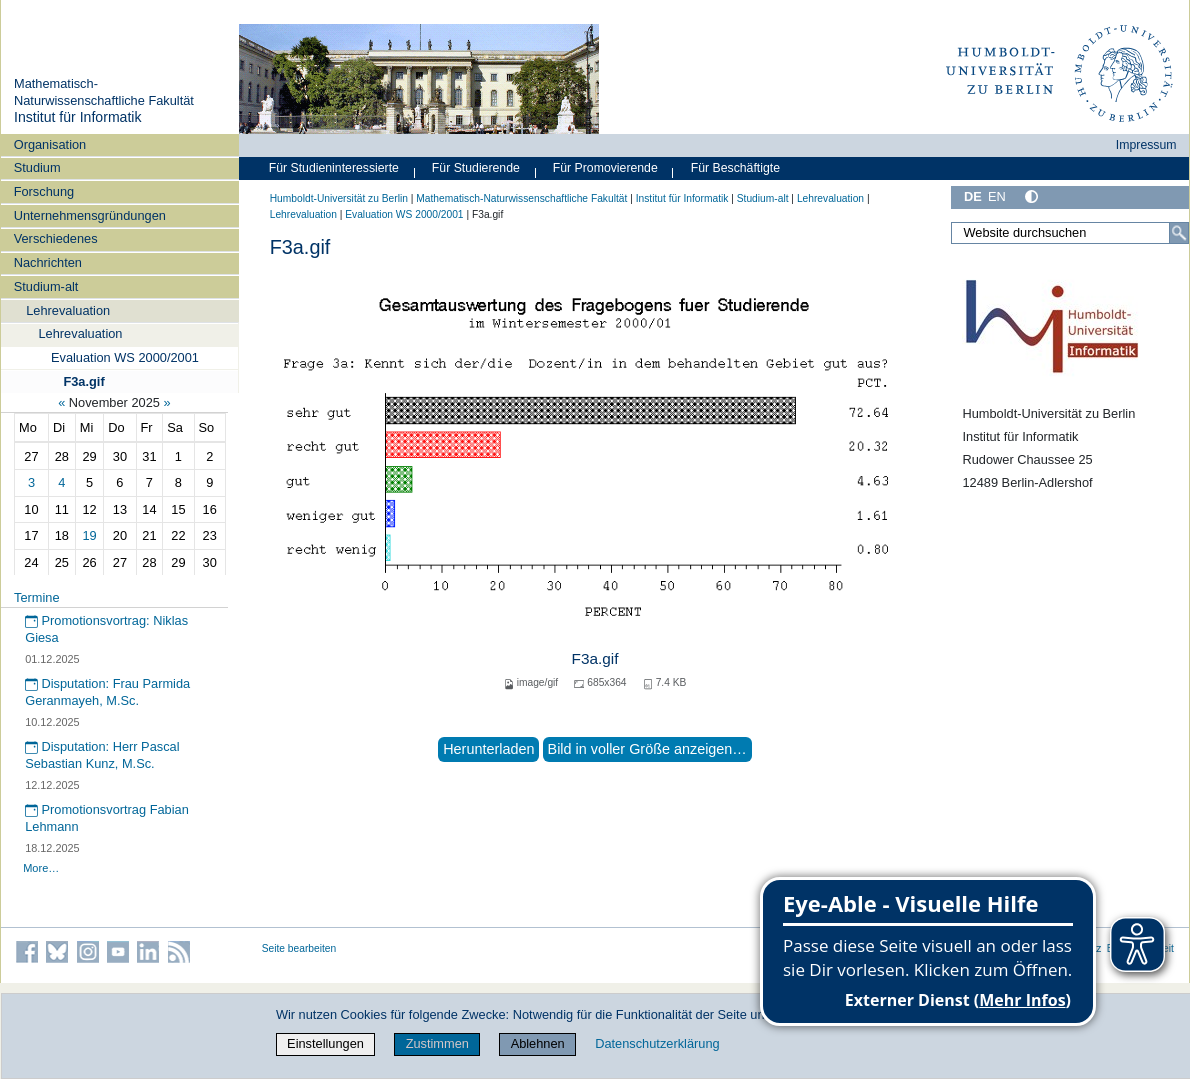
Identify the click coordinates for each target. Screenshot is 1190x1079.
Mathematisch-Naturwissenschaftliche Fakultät (104, 92)
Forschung (44, 191)
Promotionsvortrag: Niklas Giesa (106, 629)
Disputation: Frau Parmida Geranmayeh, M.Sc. (107, 692)
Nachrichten (48, 262)
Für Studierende (476, 168)
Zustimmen (437, 1043)
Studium (37, 167)
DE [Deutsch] (973, 196)
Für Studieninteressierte (334, 168)
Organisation (50, 144)
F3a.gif (83, 381)
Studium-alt (46, 286)
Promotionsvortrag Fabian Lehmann (107, 818)
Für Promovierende (605, 168)
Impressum (1146, 145)
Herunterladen (488, 749)
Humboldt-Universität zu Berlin (339, 198)
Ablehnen (538, 1043)
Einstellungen (325, 1043)
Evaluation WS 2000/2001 (125, 357)
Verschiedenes (56, 238)
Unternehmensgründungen (90, 215)
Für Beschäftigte (735, 168)
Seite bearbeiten (299, 948)
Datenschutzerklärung (657, 1043)
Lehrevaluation (68, 310)
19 (89, 535)
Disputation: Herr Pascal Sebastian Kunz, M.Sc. (102, 755)
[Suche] (1179, 233)
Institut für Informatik (78, 117)
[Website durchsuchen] (1070, 233)
